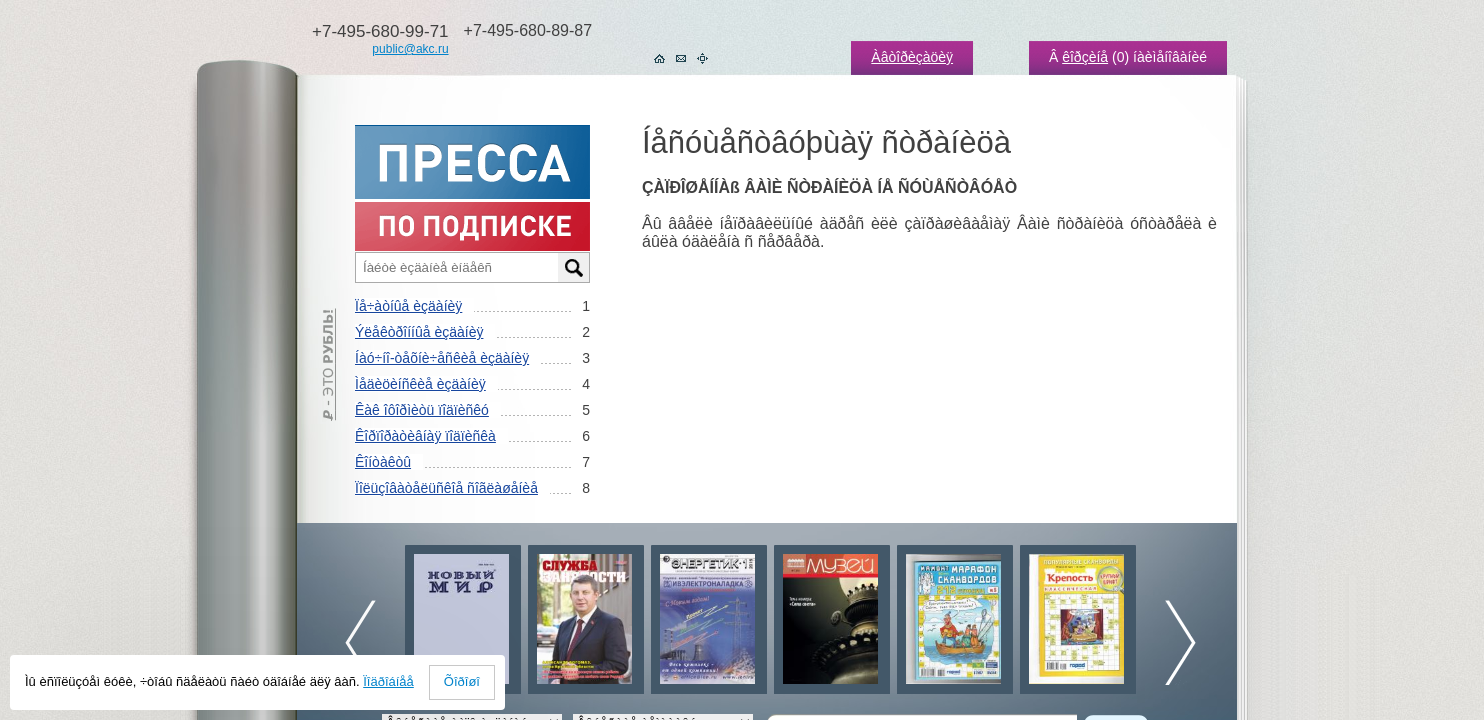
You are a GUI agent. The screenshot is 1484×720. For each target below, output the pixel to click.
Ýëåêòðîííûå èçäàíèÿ (419, 332)
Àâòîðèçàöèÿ (912, 57)
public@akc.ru (410, 49)
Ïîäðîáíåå (388, 681)
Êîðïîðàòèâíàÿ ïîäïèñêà (425, 436)
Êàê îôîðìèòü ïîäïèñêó (422, 410)
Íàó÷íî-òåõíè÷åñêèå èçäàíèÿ (442, 358)
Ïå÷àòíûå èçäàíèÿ (408, 306)
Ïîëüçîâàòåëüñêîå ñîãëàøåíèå (446, 488)
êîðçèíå (1085, 57)
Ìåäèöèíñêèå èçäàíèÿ (420, 384)
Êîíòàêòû (383, 462)
